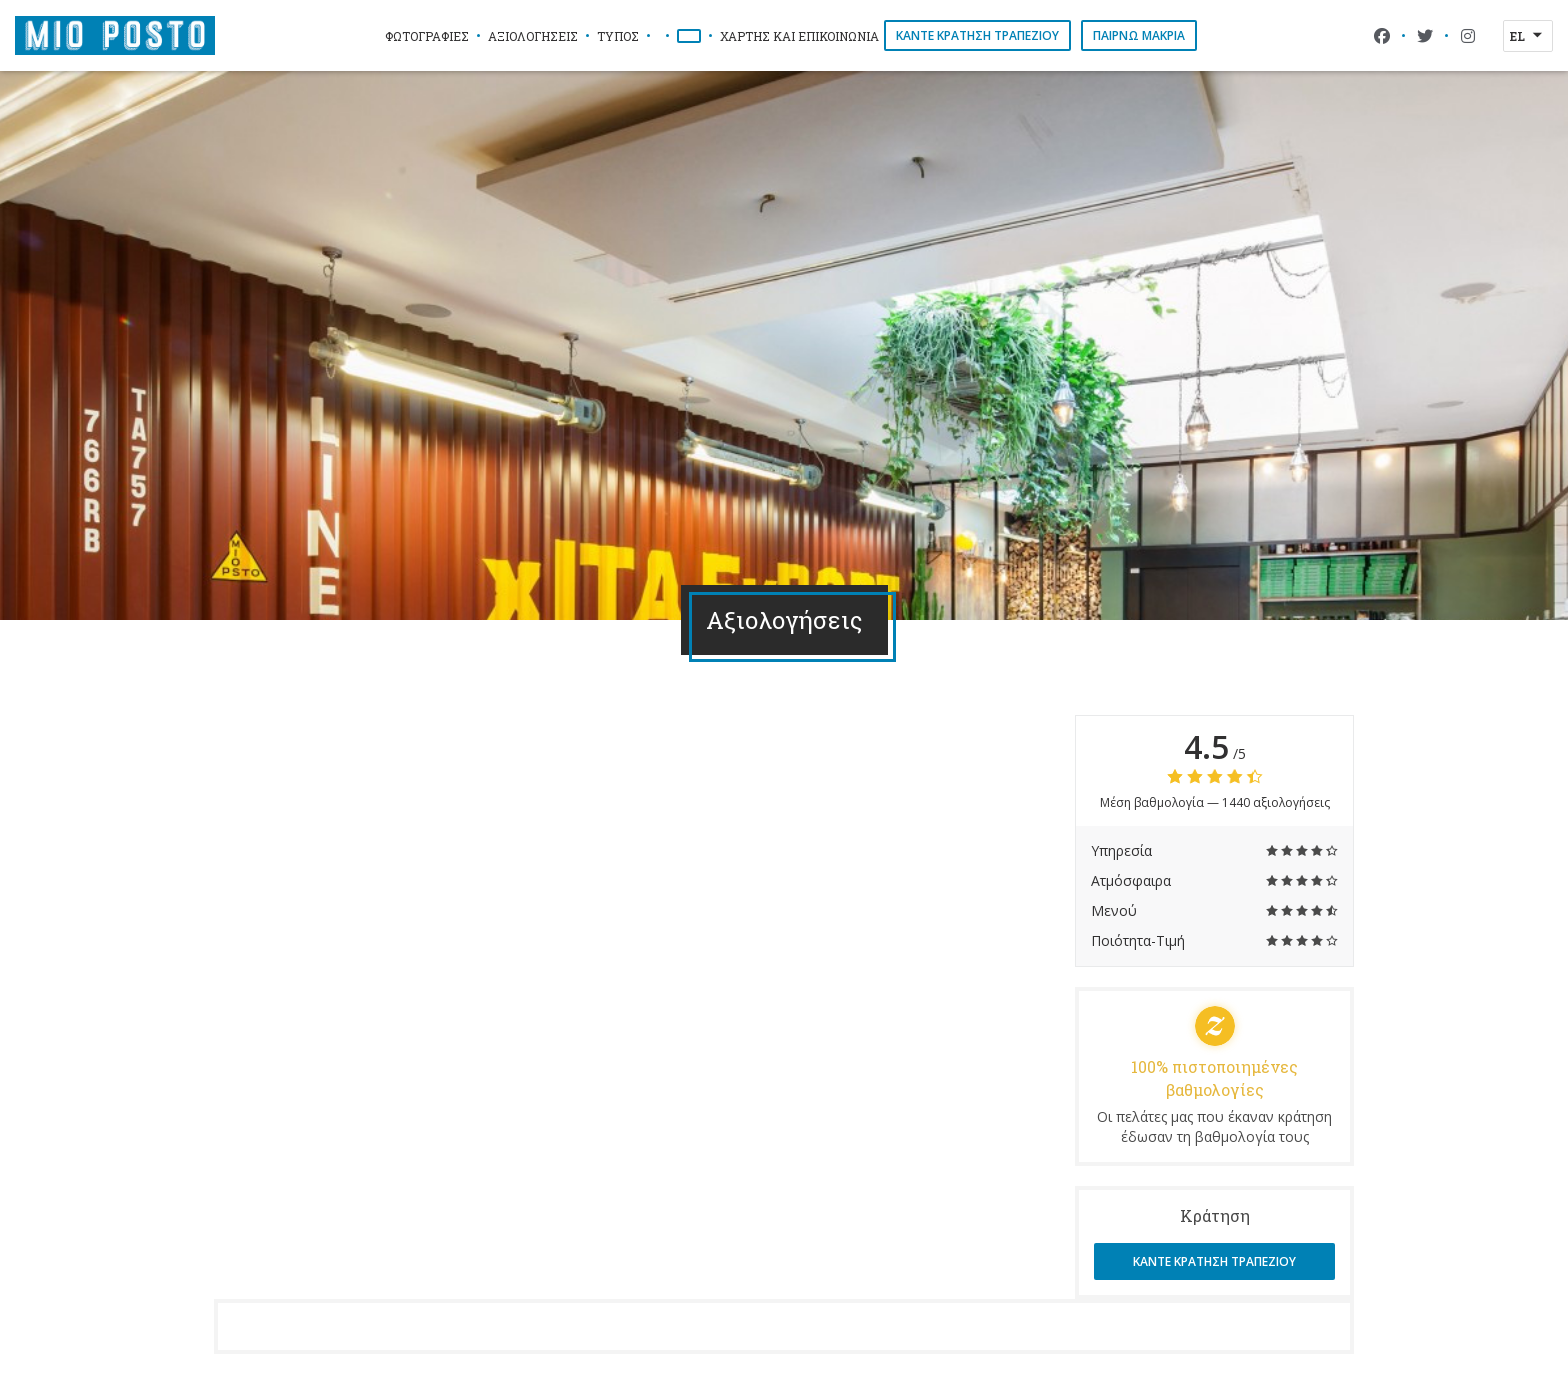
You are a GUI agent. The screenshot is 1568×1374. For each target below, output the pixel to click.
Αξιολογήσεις (533, 36)
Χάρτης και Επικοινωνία (799, 36)
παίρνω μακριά (1139, 35)
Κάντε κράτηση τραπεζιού (977, 35)
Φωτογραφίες (427, 36)
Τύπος (618, 36)
